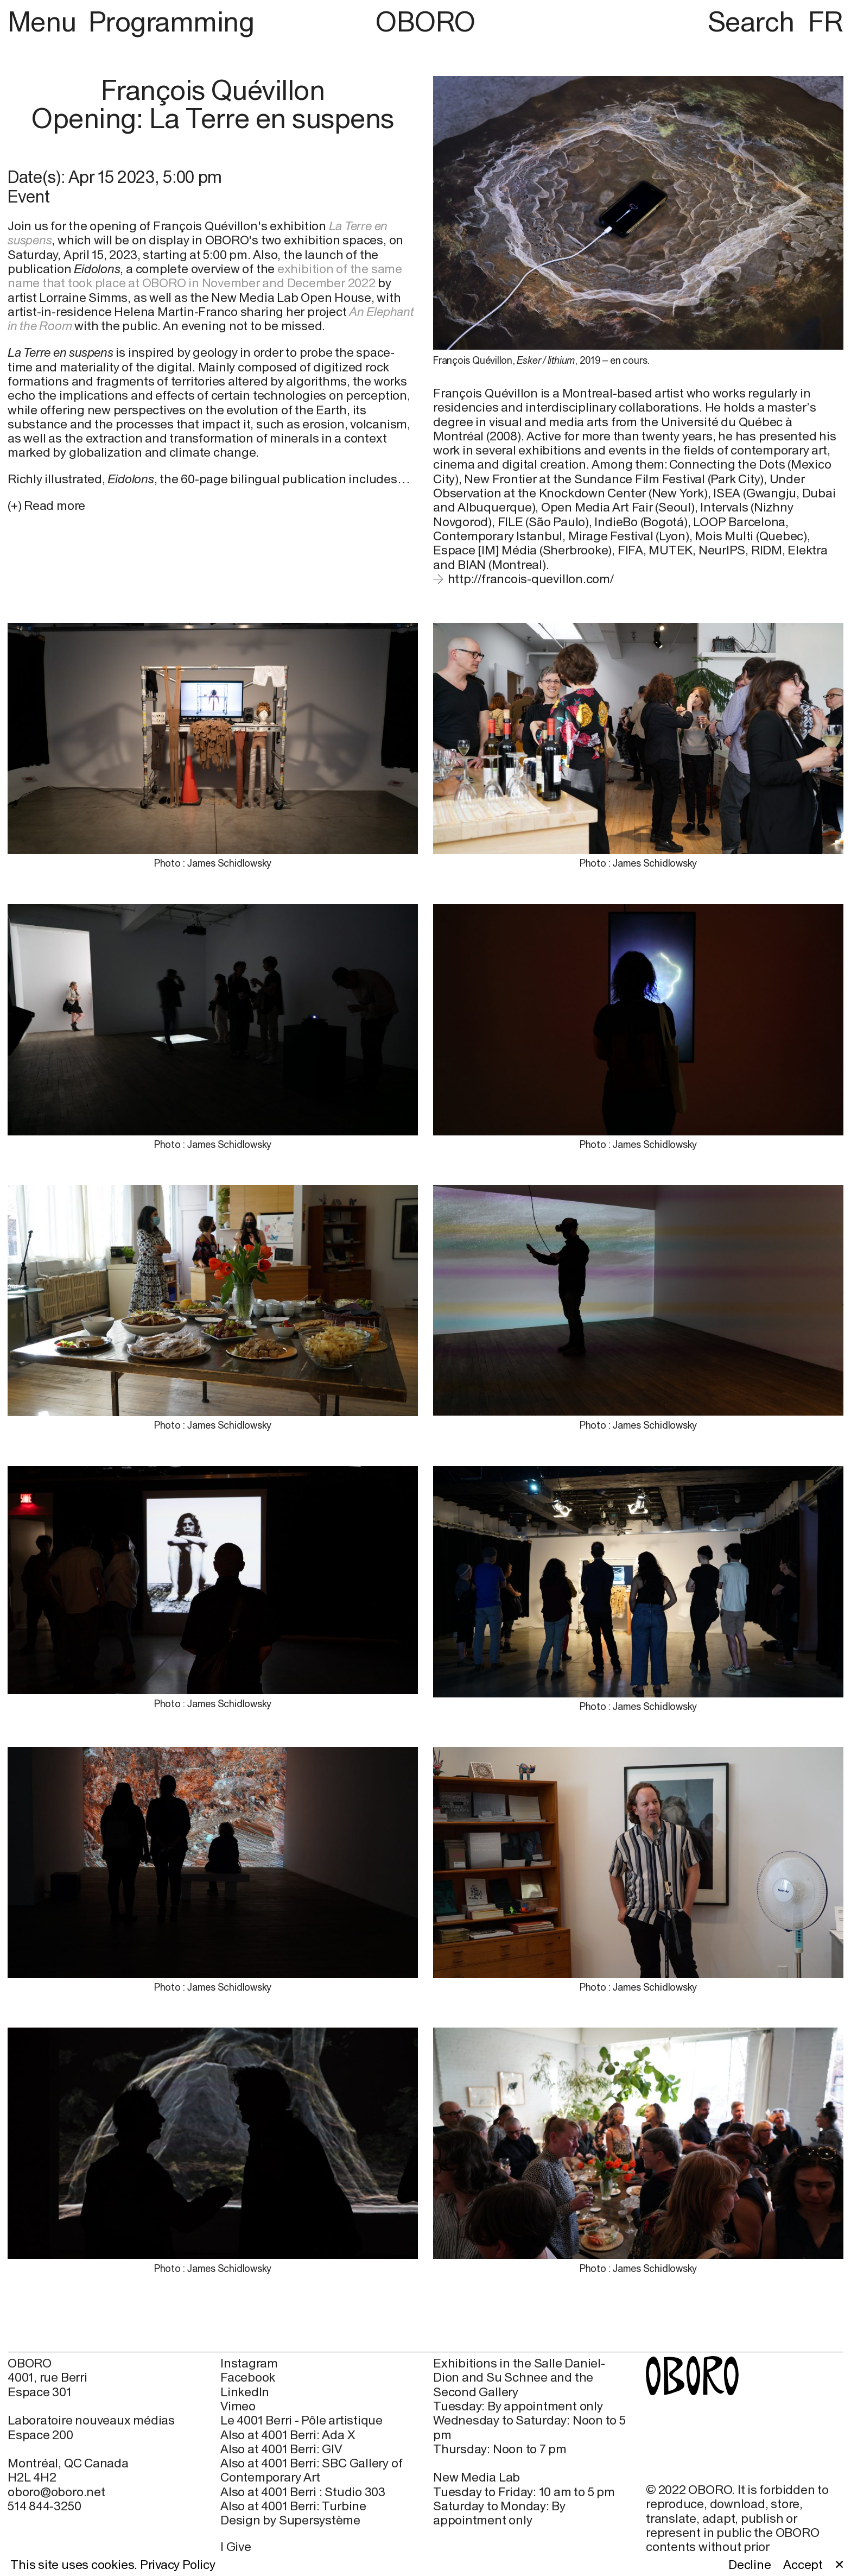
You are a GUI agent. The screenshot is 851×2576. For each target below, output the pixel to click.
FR (825, 21)
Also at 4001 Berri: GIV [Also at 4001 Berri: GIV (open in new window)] (281, 2449)
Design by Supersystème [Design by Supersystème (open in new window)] (290, 2520)
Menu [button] (45, 21)
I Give (235, 2546)
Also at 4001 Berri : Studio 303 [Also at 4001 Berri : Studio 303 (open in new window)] (302, 2492)
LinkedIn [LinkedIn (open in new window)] (244, 2392)
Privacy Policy (177, 2564)
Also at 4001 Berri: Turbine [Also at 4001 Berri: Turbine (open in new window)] (293, 2506)
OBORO (425, 22)
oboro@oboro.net (56, 2491)
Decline (749, 2565)
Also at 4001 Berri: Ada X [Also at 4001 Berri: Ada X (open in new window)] (287, 2435)
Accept (803, 2565)
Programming (171, 21)
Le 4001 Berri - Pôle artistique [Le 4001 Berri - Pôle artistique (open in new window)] (301, 2420)
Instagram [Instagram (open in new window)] (249, 2363)
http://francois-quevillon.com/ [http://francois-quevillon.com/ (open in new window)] (531, 578)
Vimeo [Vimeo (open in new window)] (238, 2406)
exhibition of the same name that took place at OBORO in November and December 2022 (205, 275)
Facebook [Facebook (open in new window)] (247, 2377)
